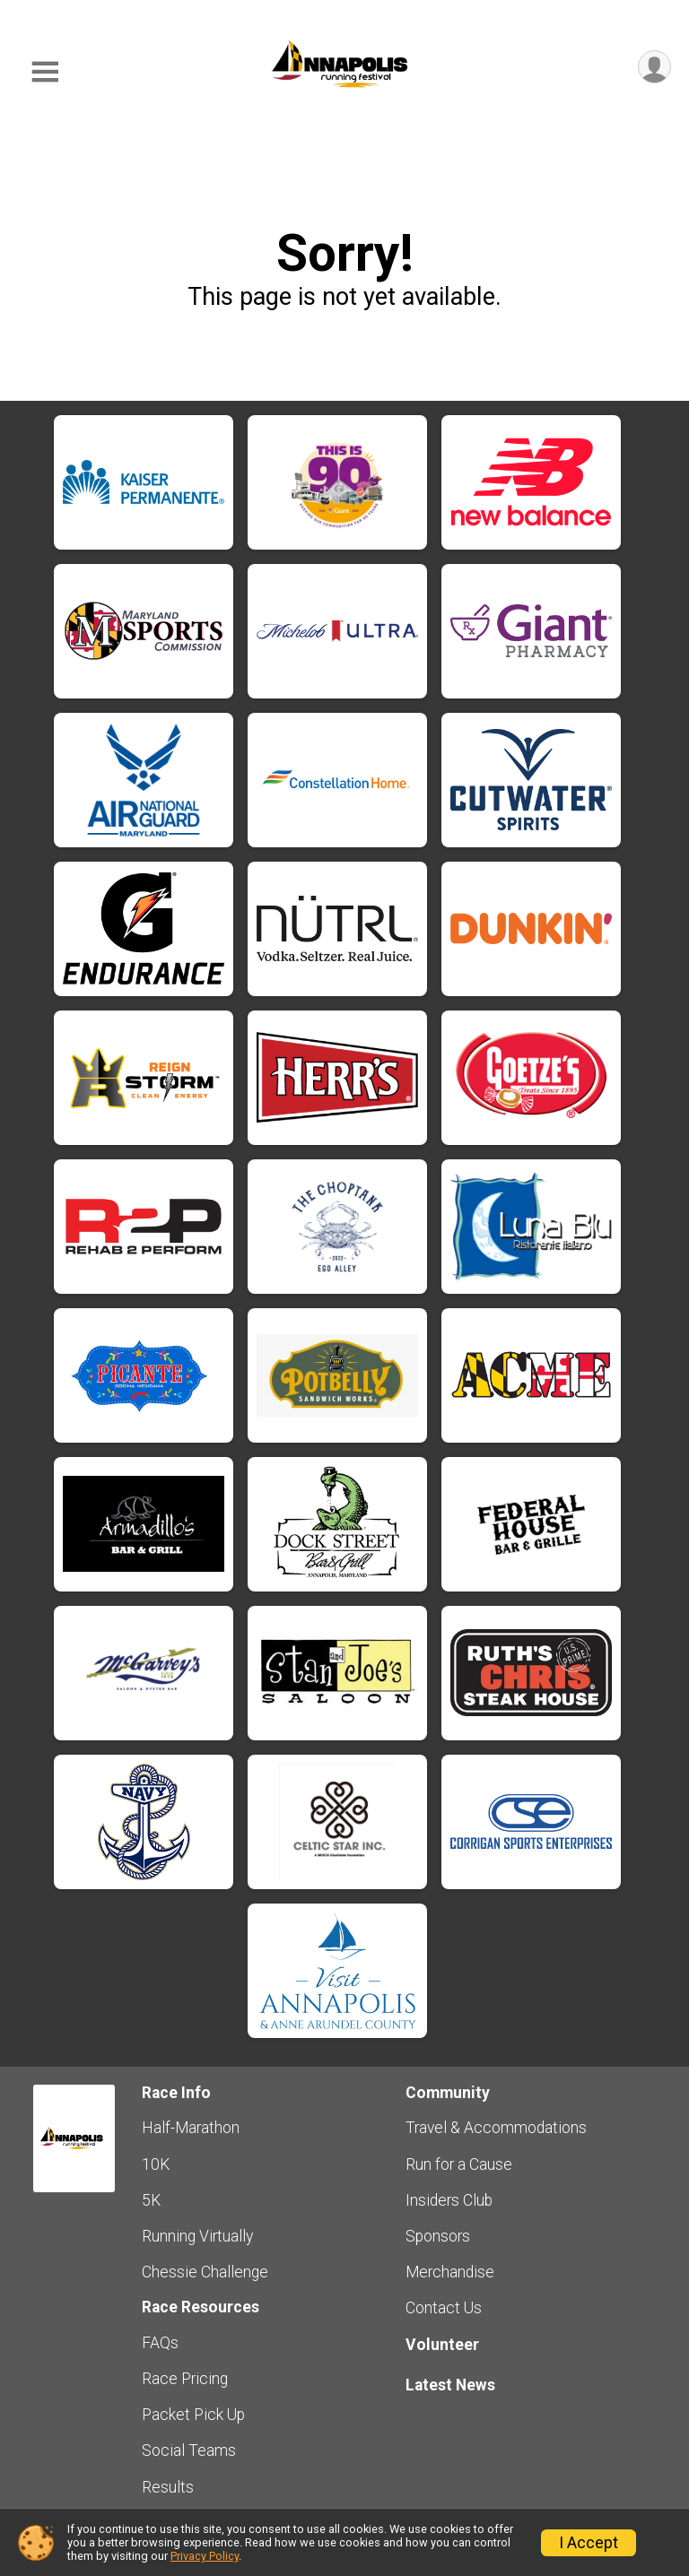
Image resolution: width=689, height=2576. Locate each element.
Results (168, 2487)
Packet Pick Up (193, 2415)
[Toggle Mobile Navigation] (45, 72)
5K (151, 2200)
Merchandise (450, 2272)
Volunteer (442, 2345)
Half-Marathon (191, 2128)
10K (156, 2164)
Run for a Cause (459, 2164)
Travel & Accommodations (496, 2128)
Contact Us (444, 2308)
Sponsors (438, 2236)
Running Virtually (197, 2236)
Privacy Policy (204, 2556)
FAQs (160, 2343)
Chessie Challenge (205, 2272)
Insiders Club (449, 2200)
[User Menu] (654, 66)
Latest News (450, 2385)
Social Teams (189, 2450)
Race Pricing (185, 2379)
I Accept (588, 2543)
